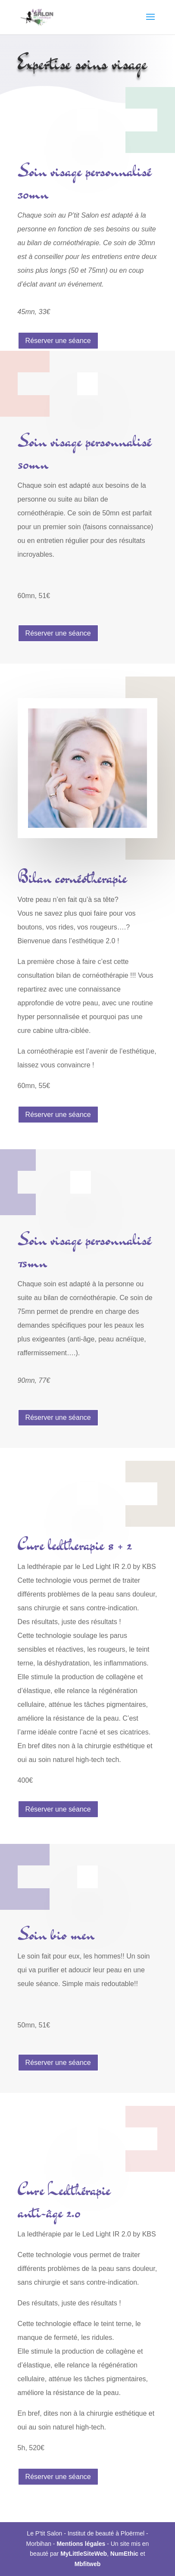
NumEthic (124, 2553)
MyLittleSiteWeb (83, 2553)
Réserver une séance (58, 340)
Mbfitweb (88, 2563)
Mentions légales (80, 2543)
